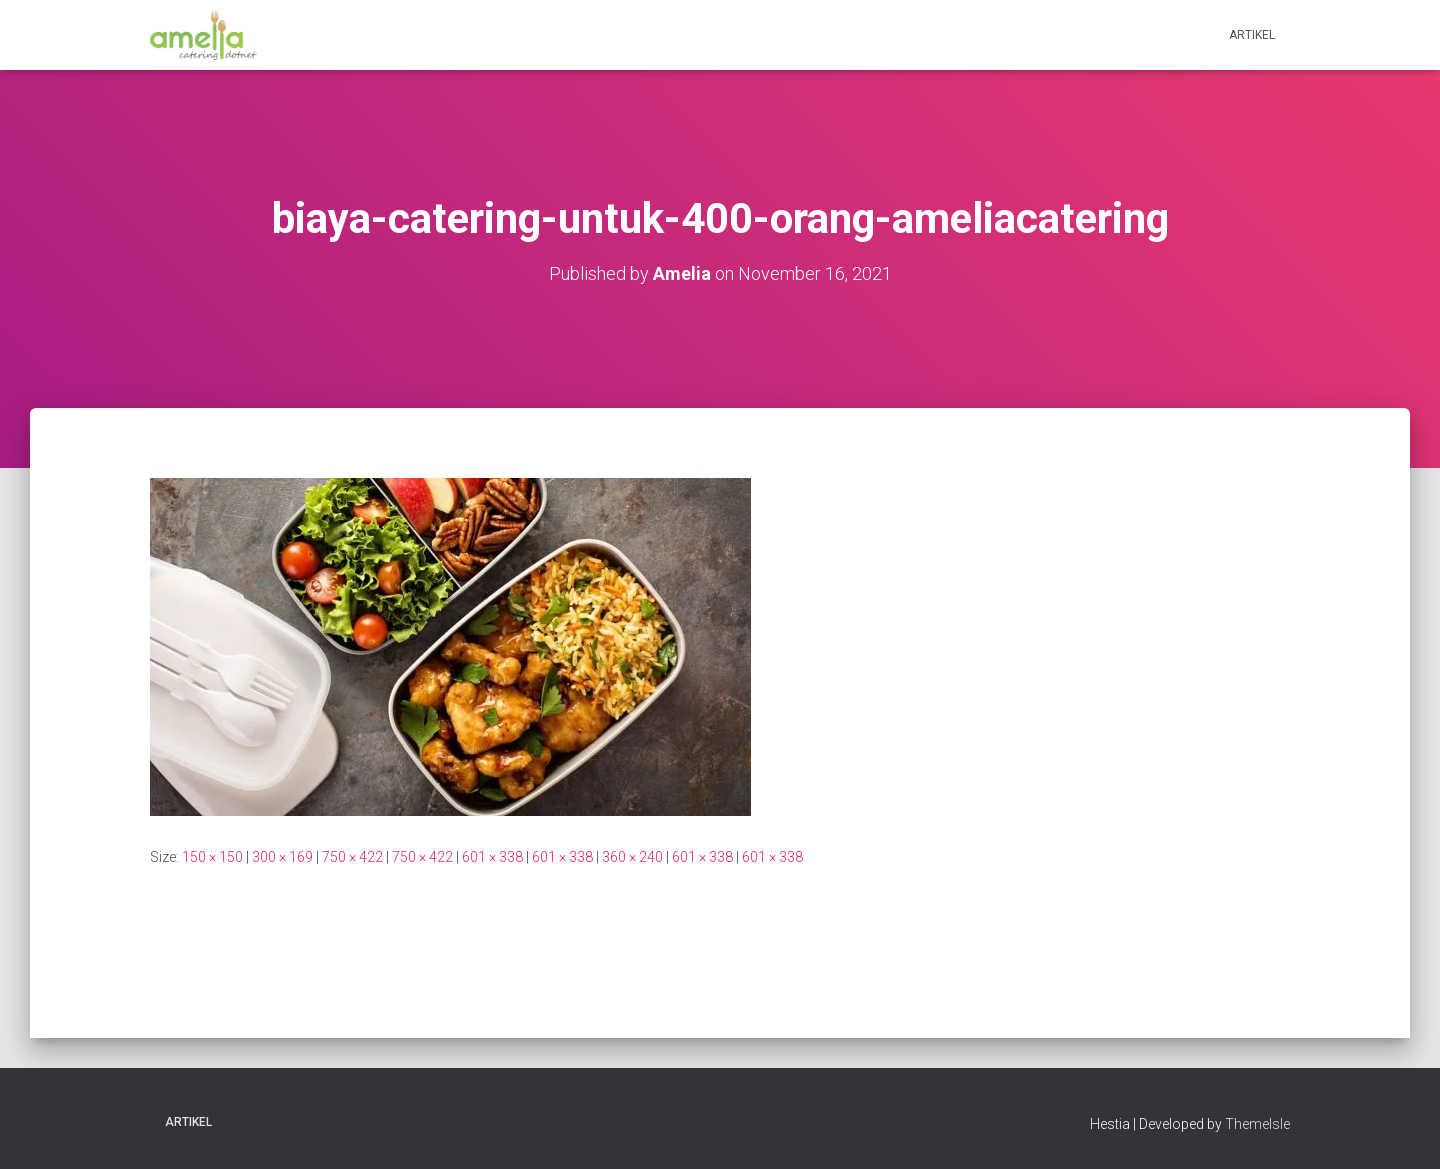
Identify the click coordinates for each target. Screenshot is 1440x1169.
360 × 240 (632, 857)
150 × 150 (212, 857)
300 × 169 (282, 857)
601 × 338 (492, 857)
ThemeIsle (1257, 1124)
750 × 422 (352, 857)
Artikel (1252, 35)
